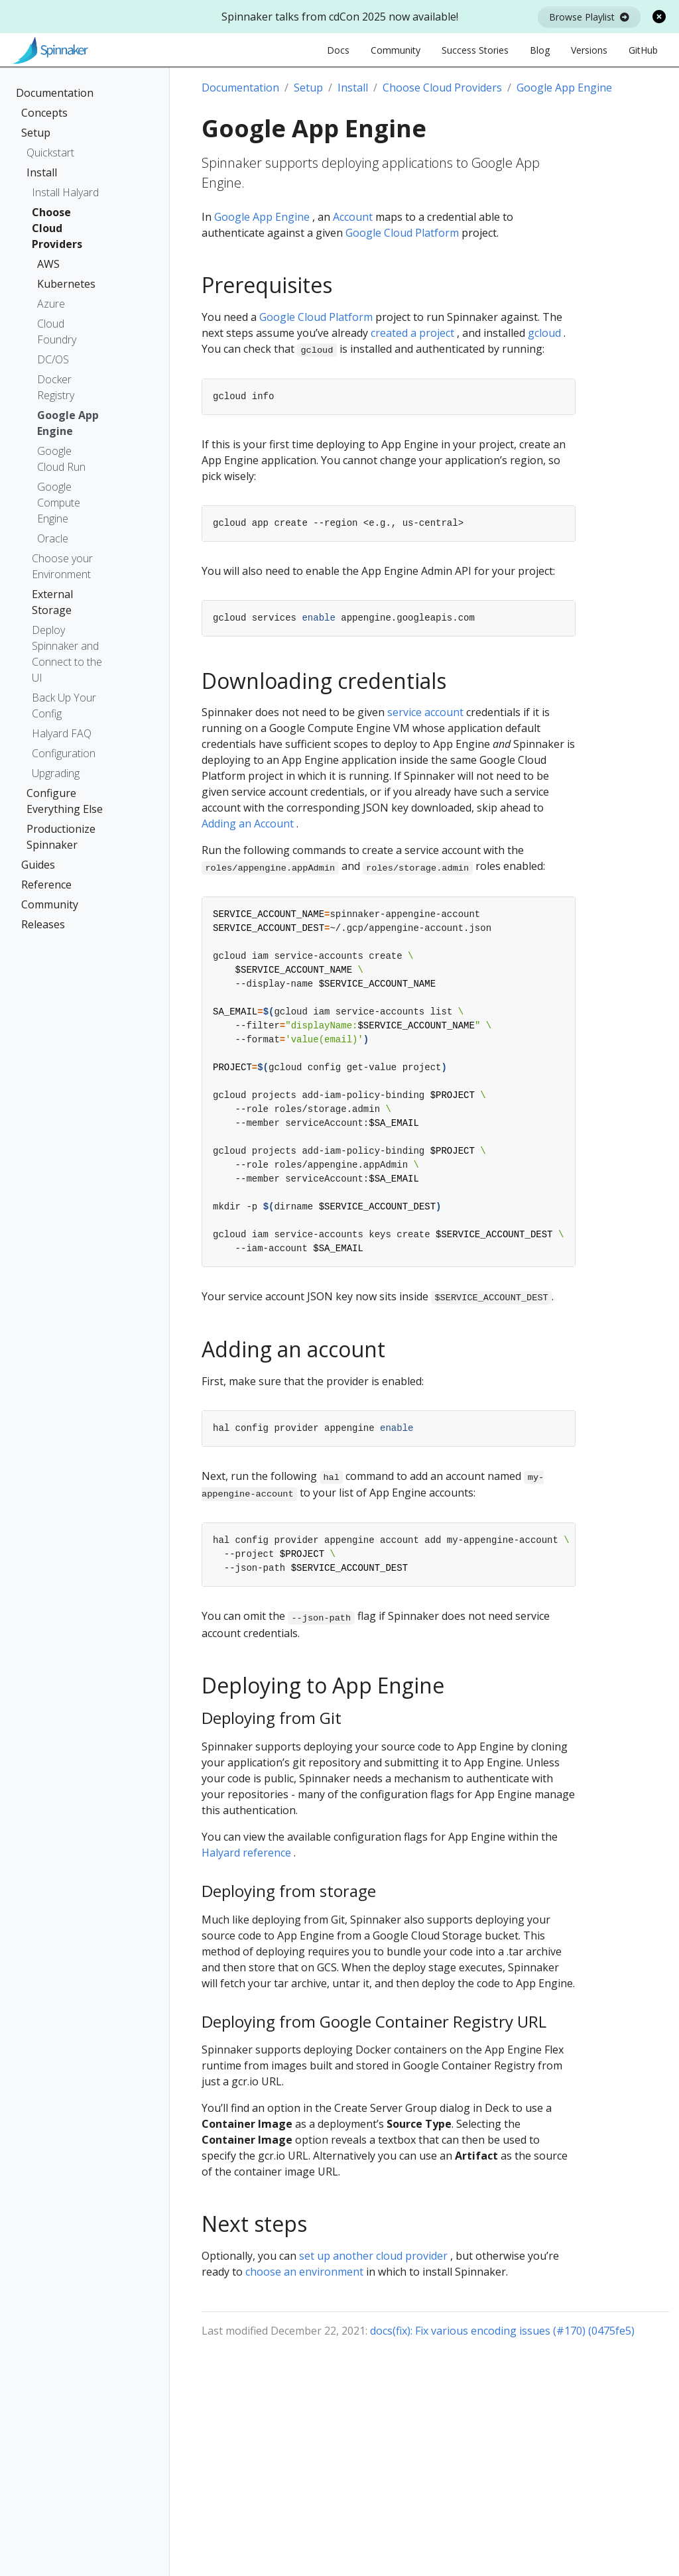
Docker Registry (55, 387)
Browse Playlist (589, 17)
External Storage (52, 602)
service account (425, 712)
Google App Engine (68, 423)
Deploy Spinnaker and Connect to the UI (67, 654)
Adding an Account (248, 823)
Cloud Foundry (56, 331)
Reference (46, 884)
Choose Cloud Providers (57, 228)
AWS (48, 264)
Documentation (54, 93)
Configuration (63, 753)
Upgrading (56, 773)
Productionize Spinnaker (61, 837)
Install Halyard (65, 192)
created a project (412, 333)
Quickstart (50, 152)
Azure (51, 303)
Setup (35, 132)
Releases (43, 924)
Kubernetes (63, 283)
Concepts (44, 112)
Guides (38, 864)
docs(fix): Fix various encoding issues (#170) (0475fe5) (502, 2330)
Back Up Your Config (64, 705)
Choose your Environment (62, 566)
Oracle (52, 538)
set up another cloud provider (373, 2255)
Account (353, 217)
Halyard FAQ (62, 733)
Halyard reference (246, 1852)
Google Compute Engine (58, 502)
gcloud (544, 333)
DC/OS (53, 359)
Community (49, 904)
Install (42, 172)
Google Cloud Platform (402, 232)
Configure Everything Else (65, 801)
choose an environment (304, 2271)
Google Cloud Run (61, 459)
